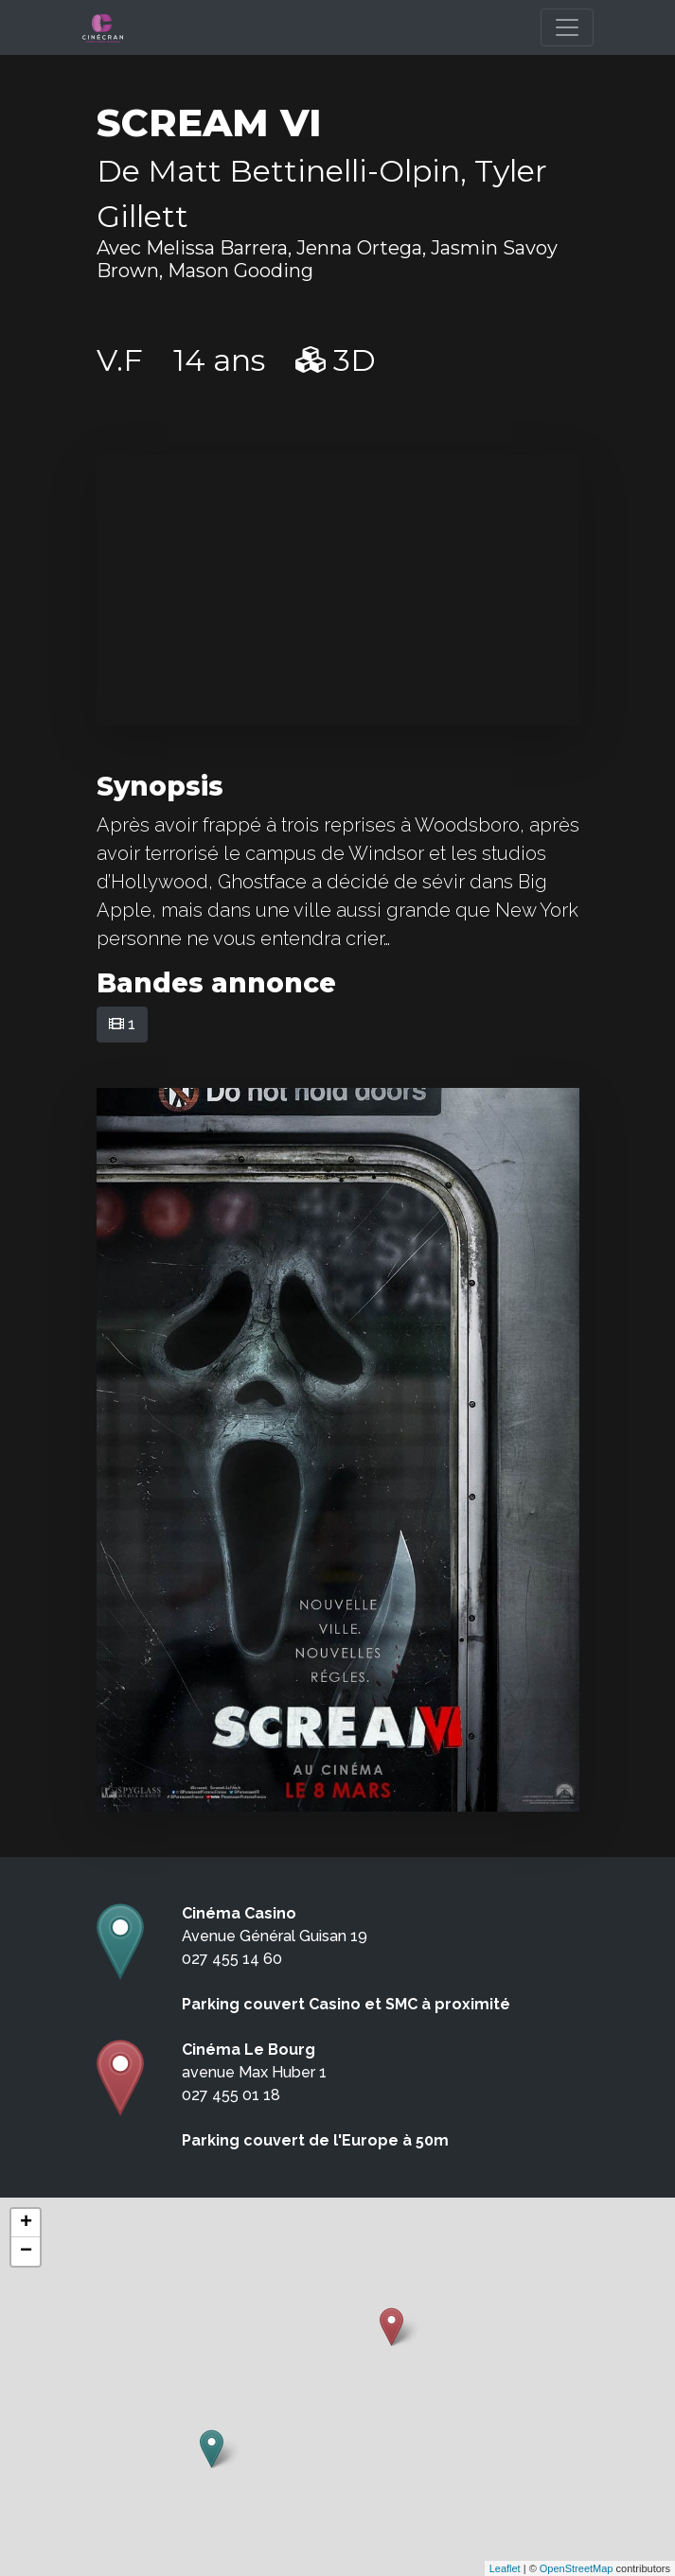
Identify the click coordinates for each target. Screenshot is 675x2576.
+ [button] (26, 2223)
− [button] (26, 2251)
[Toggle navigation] (567, 27)
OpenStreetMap (576, 2568)
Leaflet (505, 2568)
